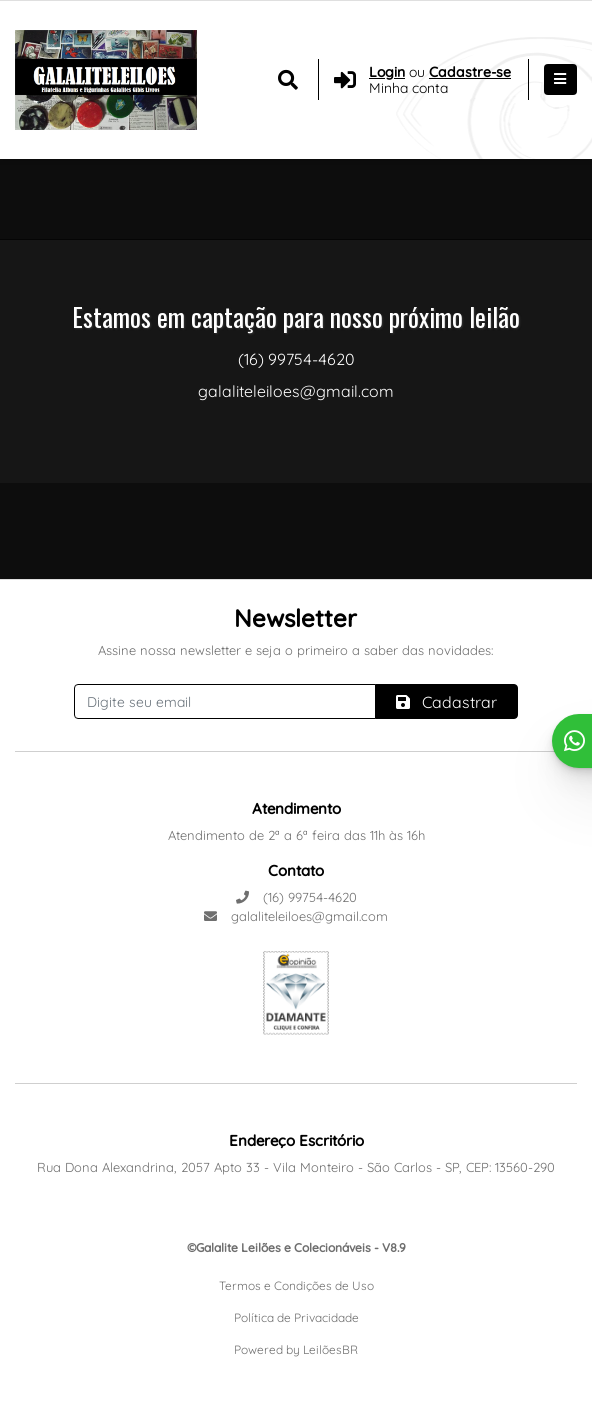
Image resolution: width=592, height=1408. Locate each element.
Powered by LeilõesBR (296, 1349)
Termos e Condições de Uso (296, 1285)
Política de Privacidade (296, 1317)
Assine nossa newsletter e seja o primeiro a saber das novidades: (295, 650)
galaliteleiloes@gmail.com (296, 916)
